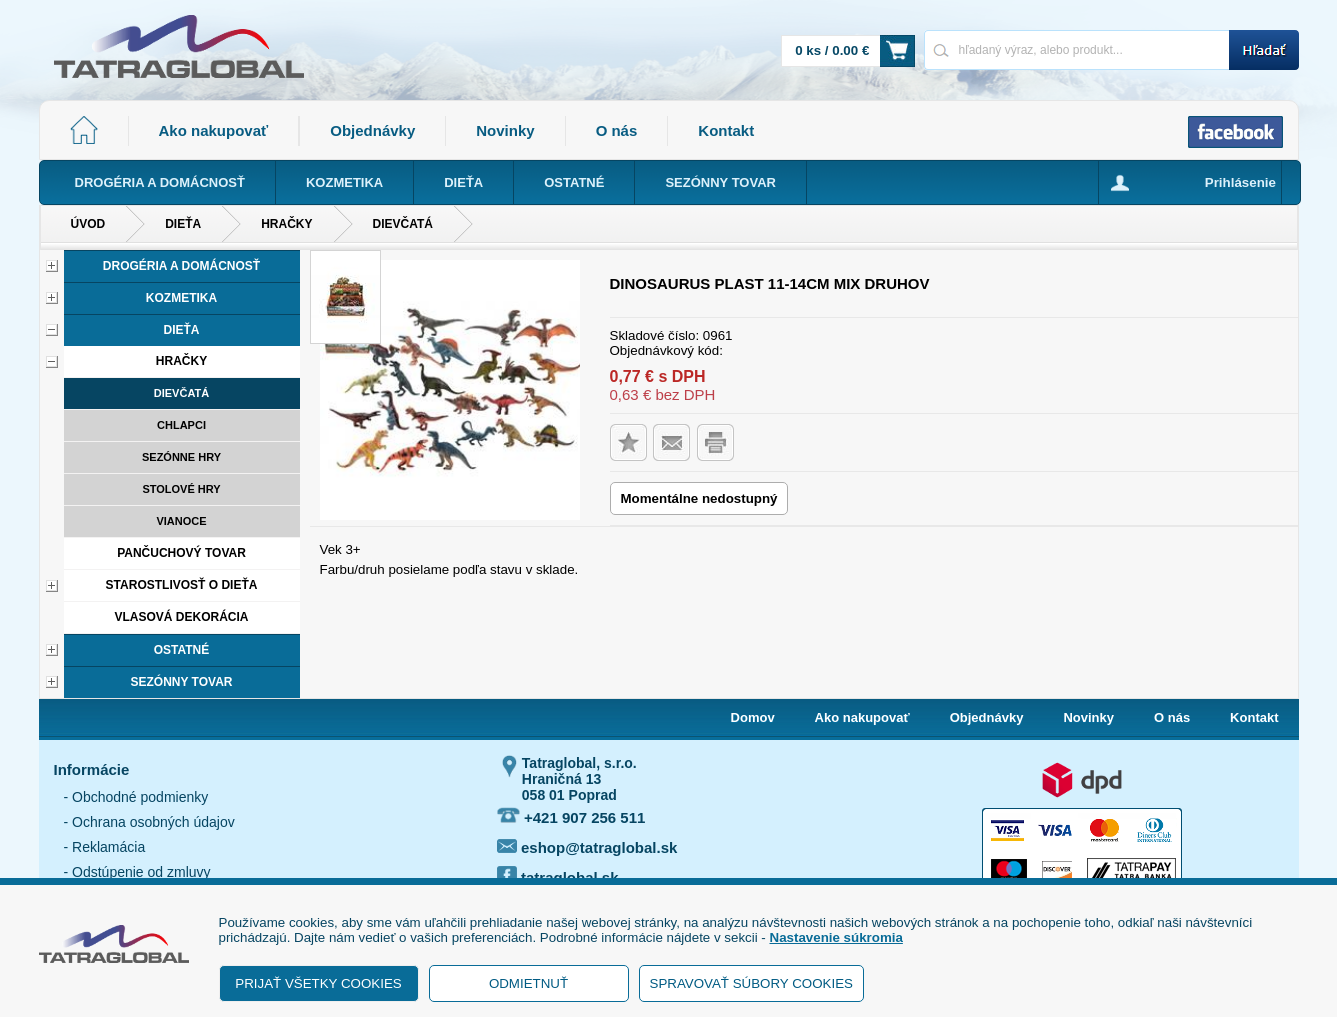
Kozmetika (181, 298)
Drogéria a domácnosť (181, 266)
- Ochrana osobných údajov (149, 822)
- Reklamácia (105, 847)
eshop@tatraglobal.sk (587, 847)
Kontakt (726, 130)
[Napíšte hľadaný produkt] (1076, 49)
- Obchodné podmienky (136, 797)
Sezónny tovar (181, 682)
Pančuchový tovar (181, 553)
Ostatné (182, 650)
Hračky (286, 224)
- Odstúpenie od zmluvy (137, 872)
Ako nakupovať (214, 130)
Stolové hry (181, 489)
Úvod (88, 224)
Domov (753, 717)
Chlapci (181, 425)
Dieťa (183, 224)
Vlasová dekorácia (181, 617)
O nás (617, 130)
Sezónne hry (181, 457)
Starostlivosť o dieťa (182, 585)
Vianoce (181, 521)
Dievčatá (403, 224)
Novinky (505, 130)
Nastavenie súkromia (836, 937)
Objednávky (372, 130)
